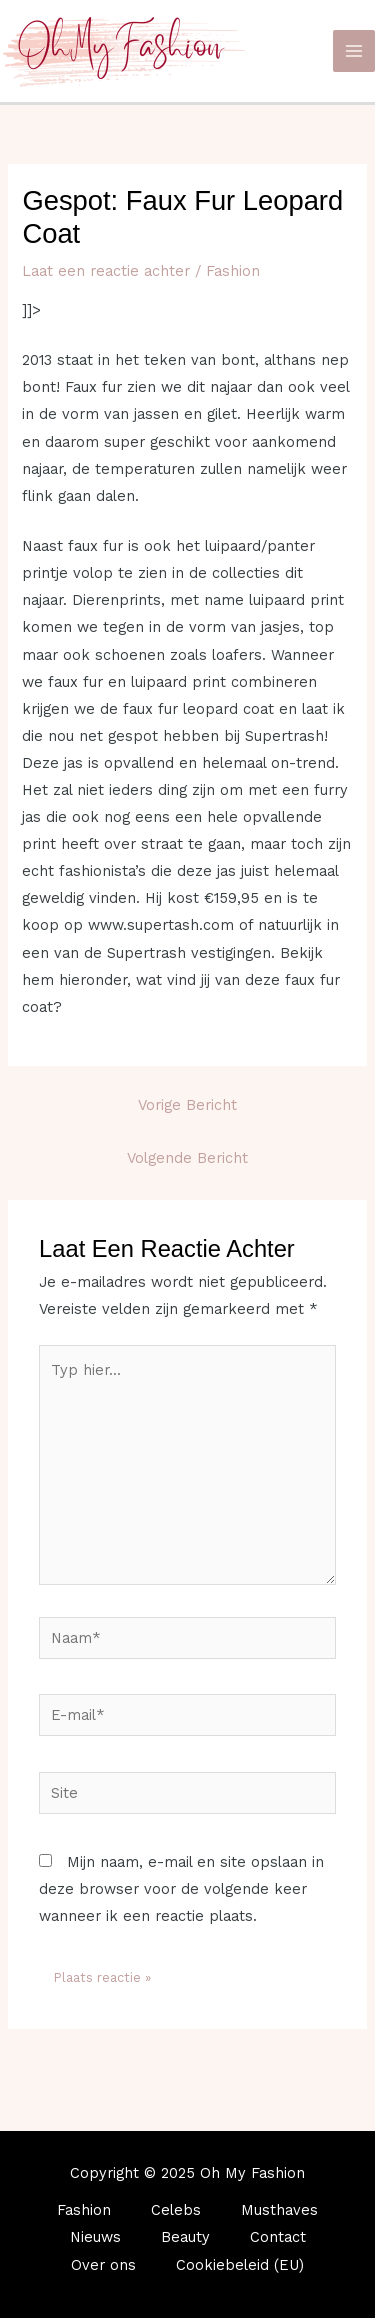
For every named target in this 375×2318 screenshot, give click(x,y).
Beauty (185, 2237)
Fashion (233, 271)
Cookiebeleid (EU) (240, 2265)
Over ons (103, 2265)
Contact (278, 2237)
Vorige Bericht (187, 1105)
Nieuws (95, 2237)
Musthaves (279, 2210)
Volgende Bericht (187, 1158)
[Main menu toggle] (354, 51)
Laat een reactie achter (106, 271)
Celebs (176, 2210)
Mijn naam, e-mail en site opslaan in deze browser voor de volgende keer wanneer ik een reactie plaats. (181, 1889)
